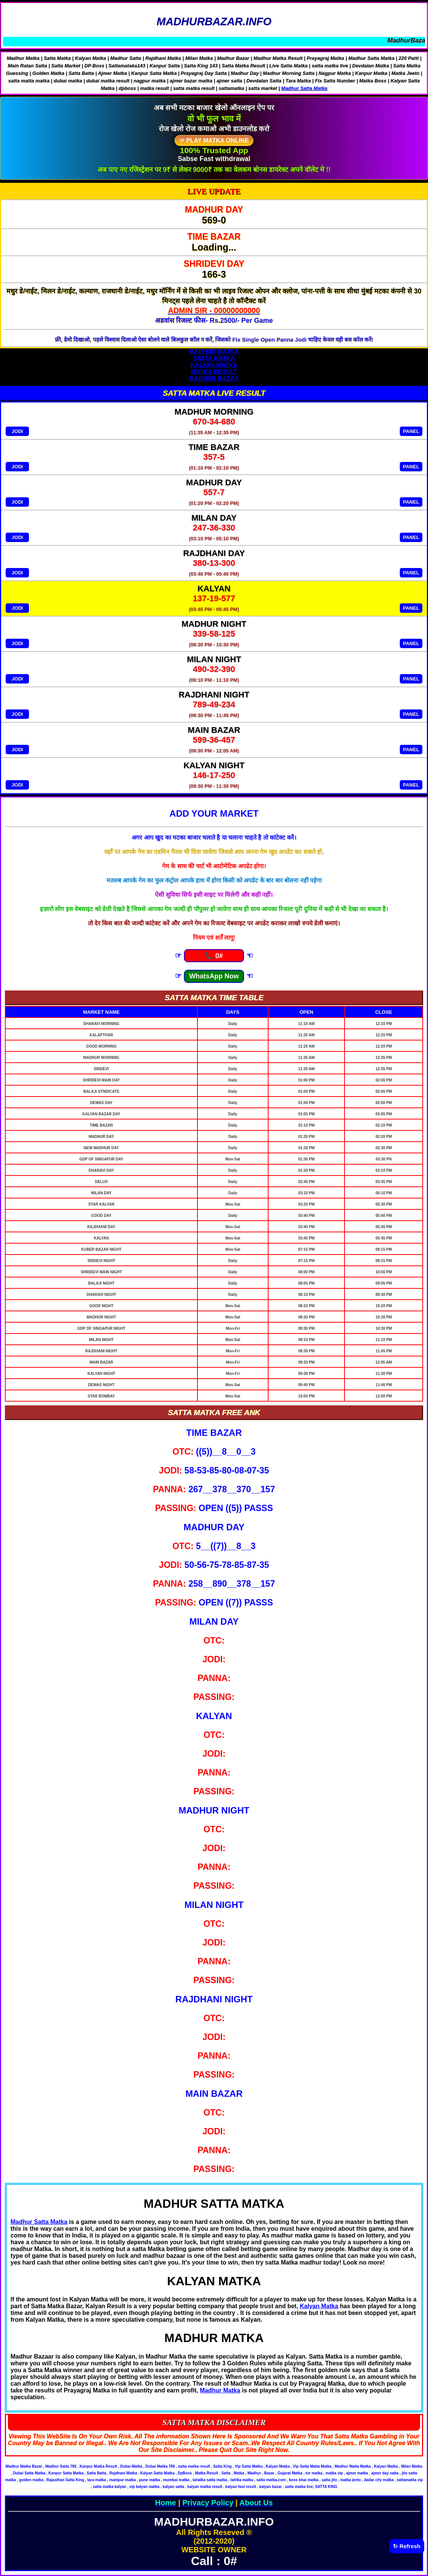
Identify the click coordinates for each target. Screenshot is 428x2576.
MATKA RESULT (214, 372)
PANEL (411, 431)
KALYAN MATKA (214, 365)
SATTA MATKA (214, 358)
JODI (17, 431)
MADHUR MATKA (214, 351)
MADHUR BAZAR (214, 378)
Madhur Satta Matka (304, 88)
